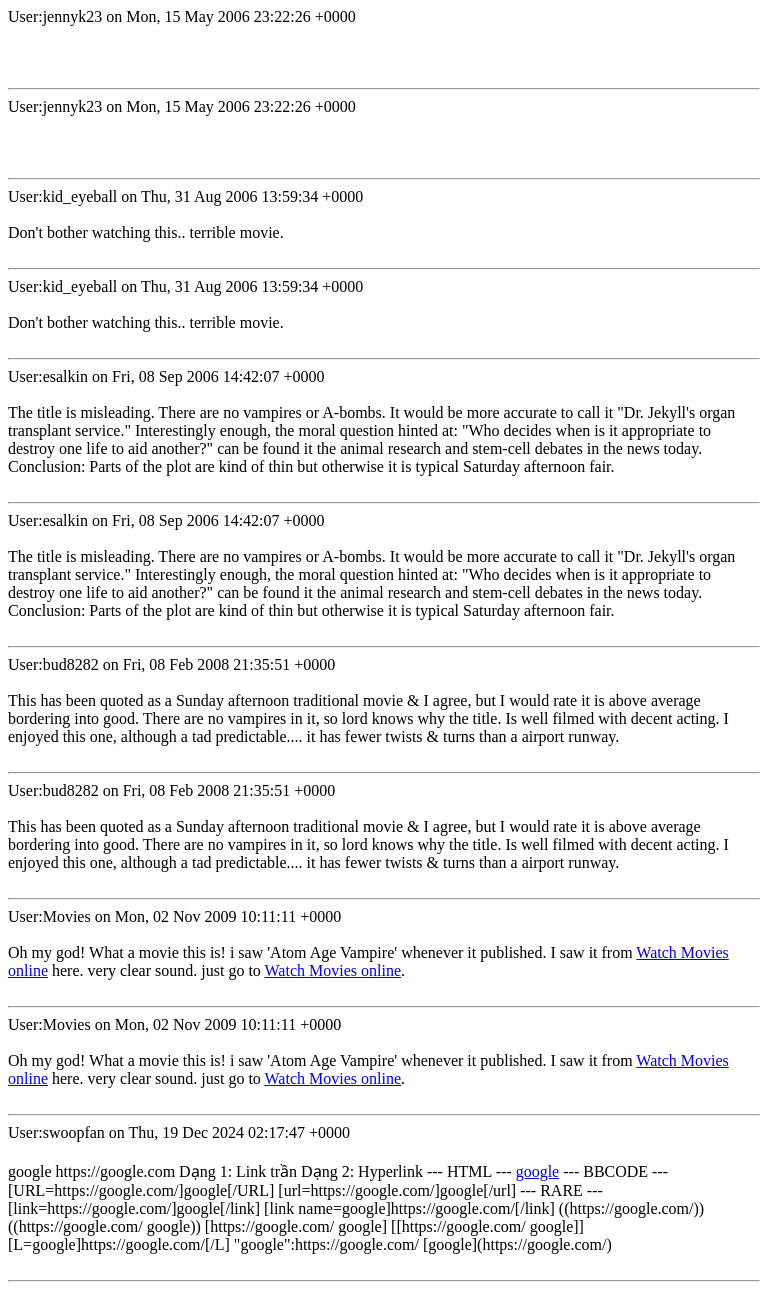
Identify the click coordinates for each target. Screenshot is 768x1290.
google (538, 1171)
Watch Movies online (333, 970)
